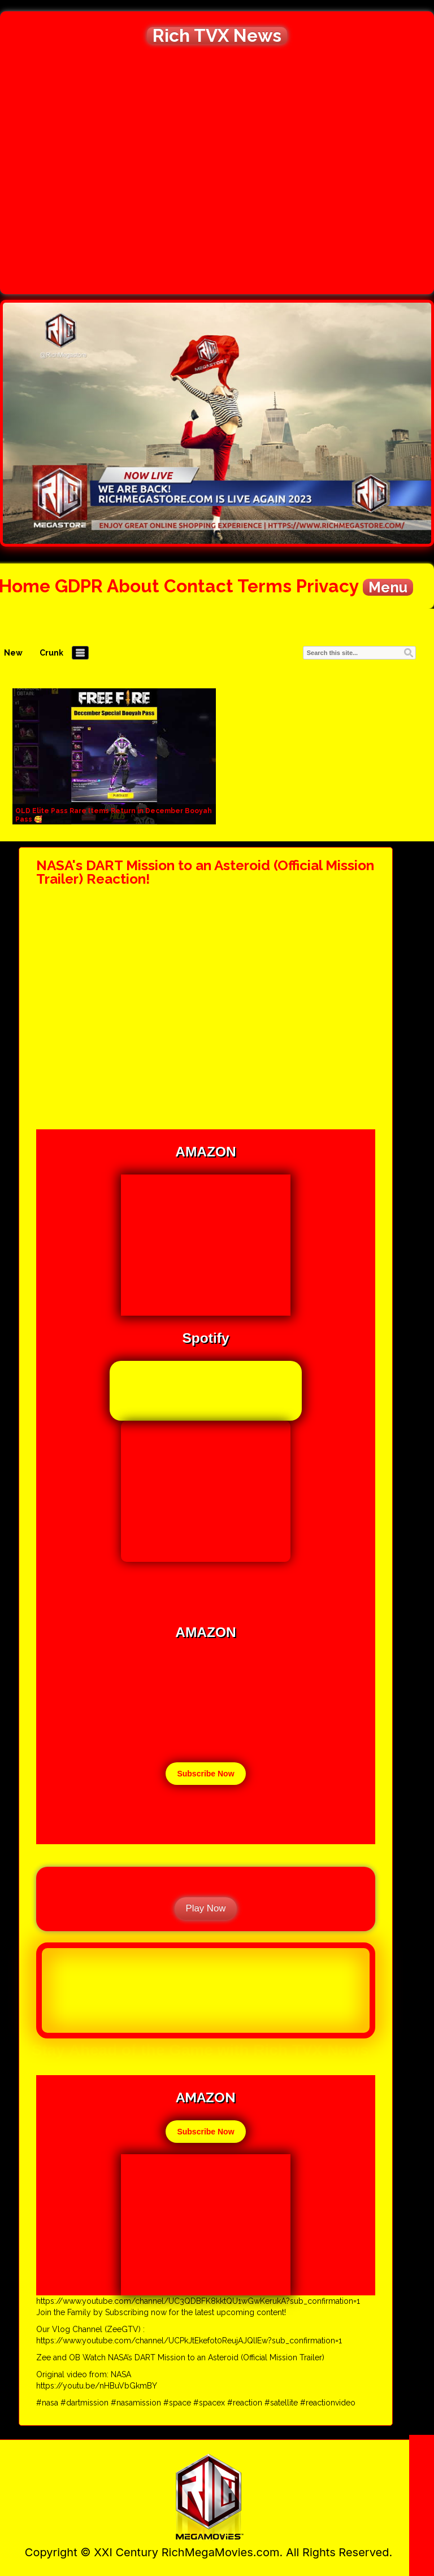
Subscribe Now (205, 1773)
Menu (387, 587)
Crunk (51, 652)
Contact (198, 585)
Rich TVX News (217, 35)
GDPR (79, 585)
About (133, 585)
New (13, 652)
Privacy (327, 585)
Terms (264, 585)
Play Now (206, 1908)
